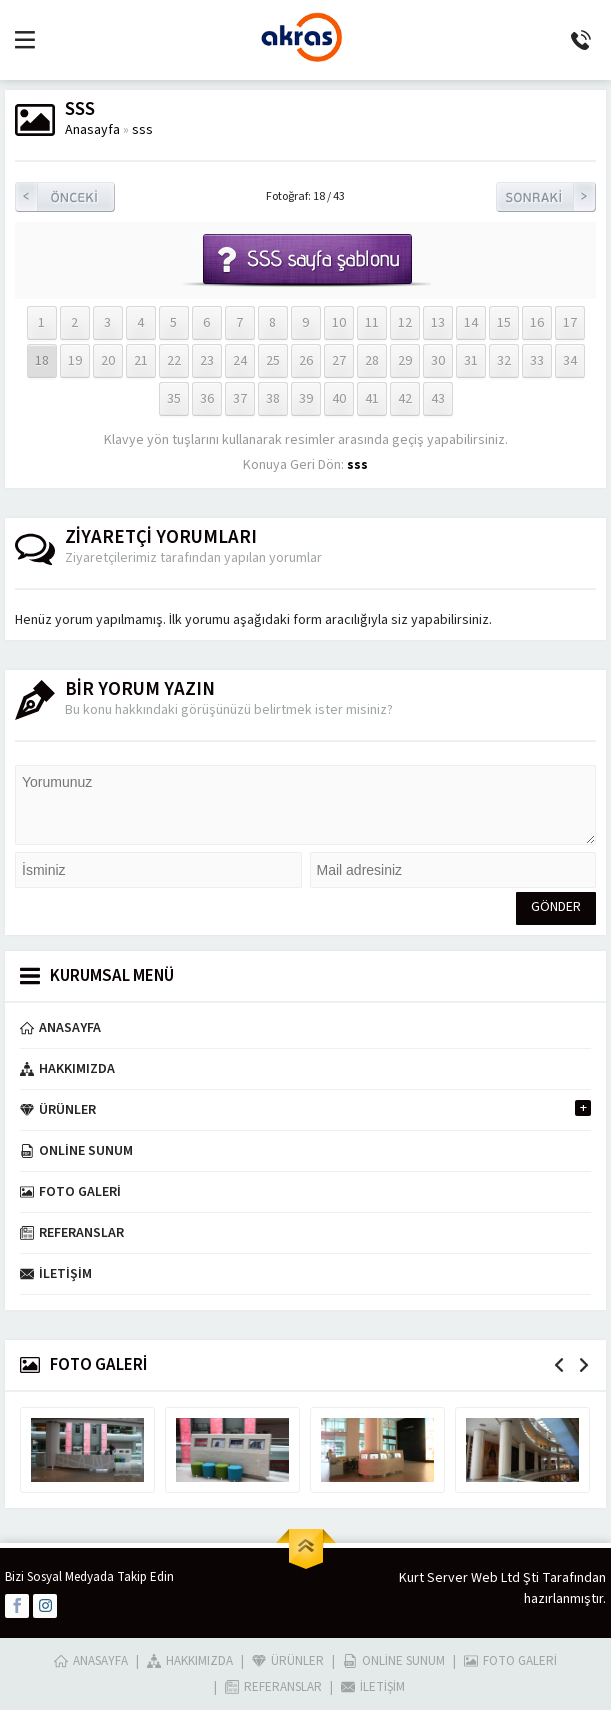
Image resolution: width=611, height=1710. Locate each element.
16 (537, 323)
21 (141, 361)
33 (537, 361)
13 (438, 323)
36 (207, 399)
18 (42, 361)
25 (273, 361)
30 (438, 361)
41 (372, 399)
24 (240, 361)
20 (108, 361)
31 (471, 361)
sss (142, 130)
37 (240, 399)
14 (471, 323)
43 (438, 399)
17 (570, 323)
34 (570, 361)
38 (273, 399)
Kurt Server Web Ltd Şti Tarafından (502, 1578)
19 (75, 361)
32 (504, 361)
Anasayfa (92, 130)
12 (405, 323)
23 (207, 361)
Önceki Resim (65, 197)
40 (339, 399)
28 (372, 361)
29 (405, 361)
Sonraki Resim (546, 197)
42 (405, 399)
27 (339, 361)
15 (504, 323)
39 (306, 399)
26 (306, 361)
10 (339, 323)
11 (372, 323)
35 (174, 399)
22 (174, 361)
